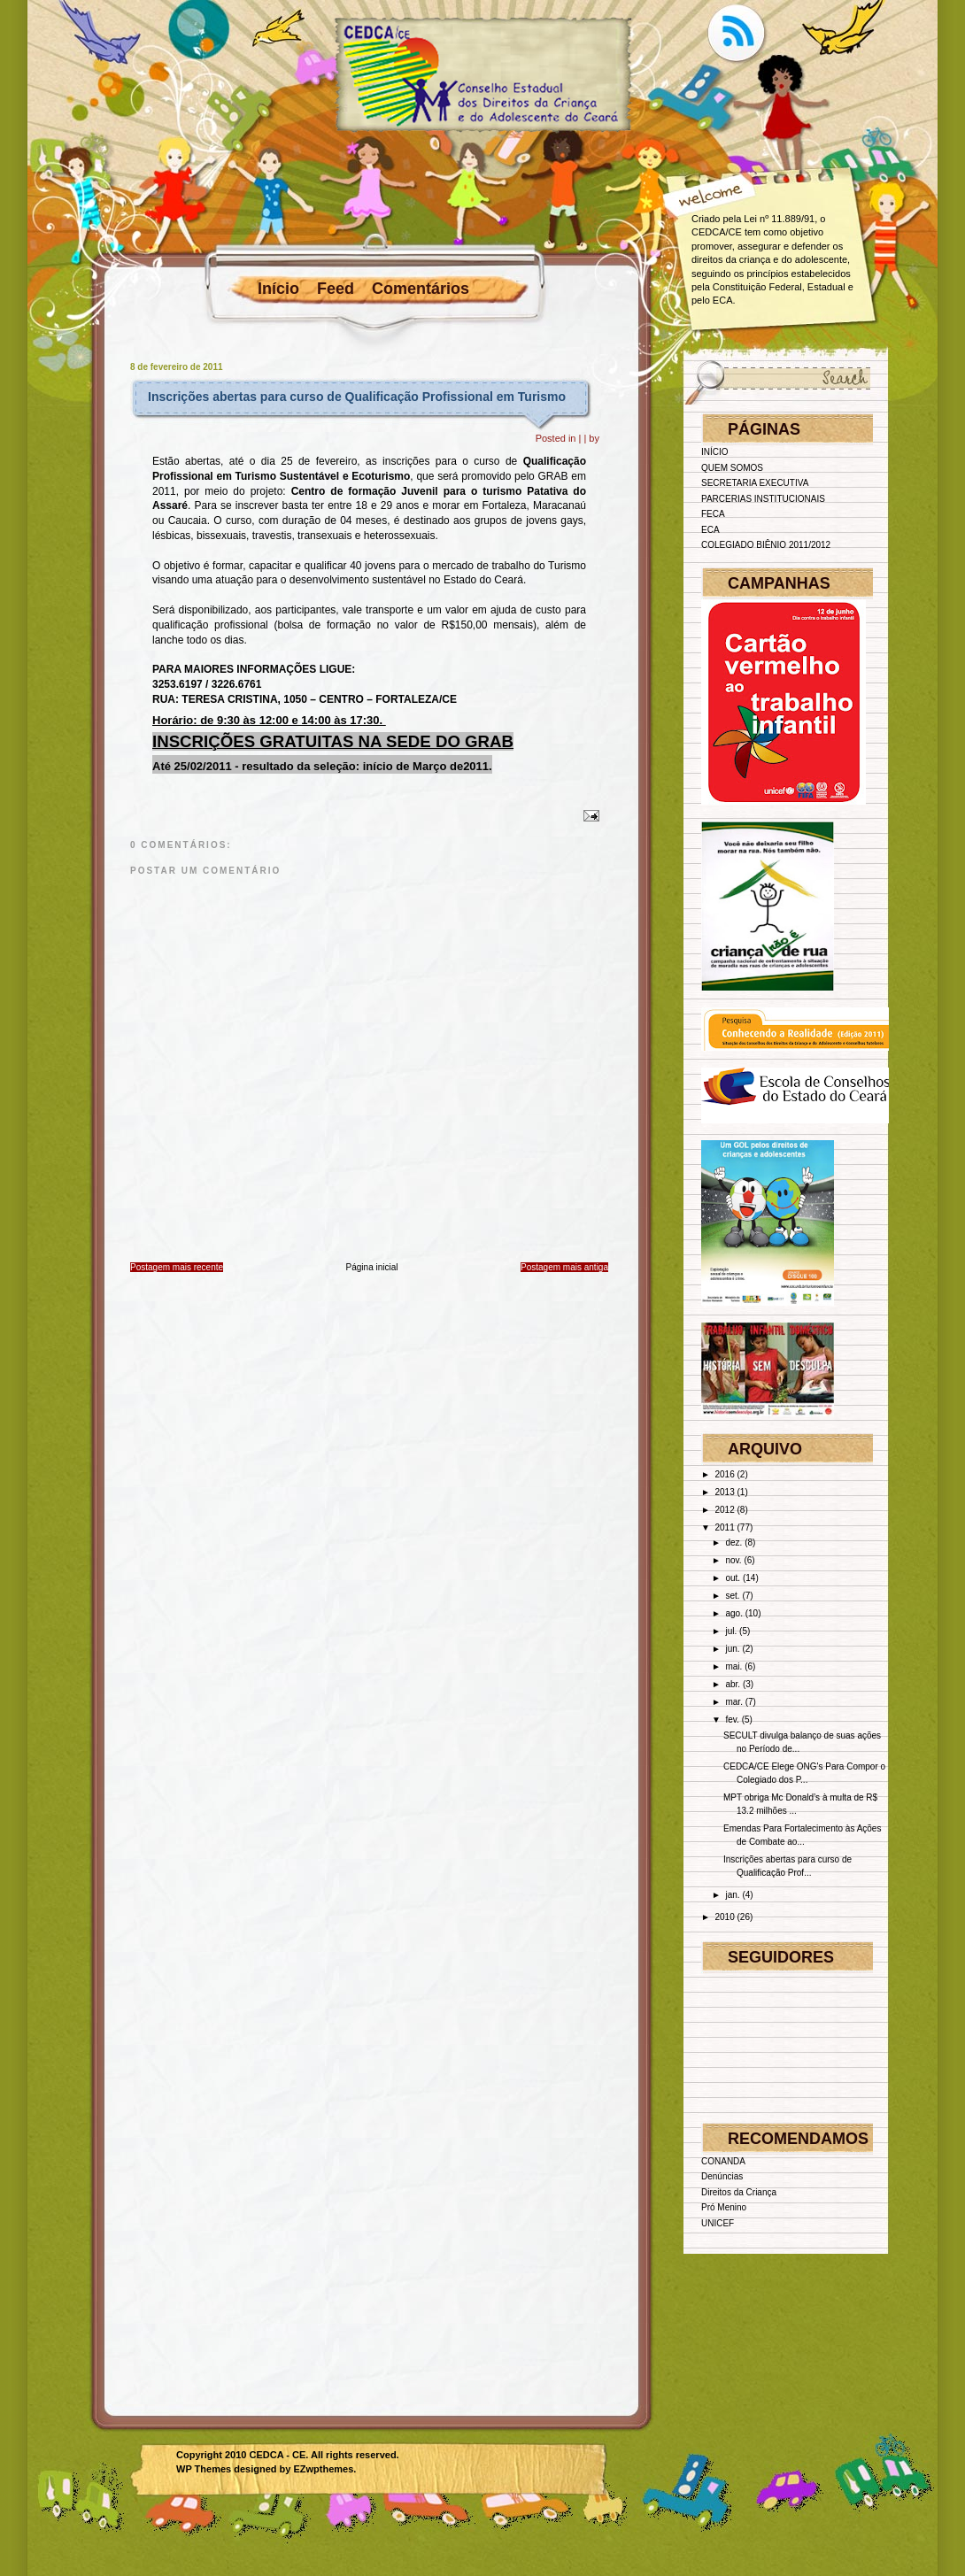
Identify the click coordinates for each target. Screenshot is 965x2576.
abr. (732, 1684)
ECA (710, 530)
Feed (335, 288)
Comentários (420, 288)
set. (732, 1595)
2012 (724, 1510)
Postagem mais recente (176, 1267)
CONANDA (723, 2161)
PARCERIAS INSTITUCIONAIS (763, 499)
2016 (724, 1474)
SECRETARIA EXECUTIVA (754, 483)
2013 (724, 1492)
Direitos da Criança (738, 2192)
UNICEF (717, 2223)
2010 (724, 1917)
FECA (713, 514)
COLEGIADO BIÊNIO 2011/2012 (765, 545)
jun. (732, 1649)
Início (278, 288)
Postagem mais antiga (564, 1267)
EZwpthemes (323, 2469)
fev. (731, 1719)
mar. (733, 1702)
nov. (733, 1560)
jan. (732, 1895)
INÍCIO (715, 452)
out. (732, 1578)
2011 (724, 1527)
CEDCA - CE (278, 2454)
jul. (731, 1631)
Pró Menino (723, 2207)
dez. (733, 1542)
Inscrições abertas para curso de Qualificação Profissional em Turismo (357, 396)
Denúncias (722, 2176)
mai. (733, 1666)
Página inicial (372, 1267)
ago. (733, 1613)
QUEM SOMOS (732, 468)
